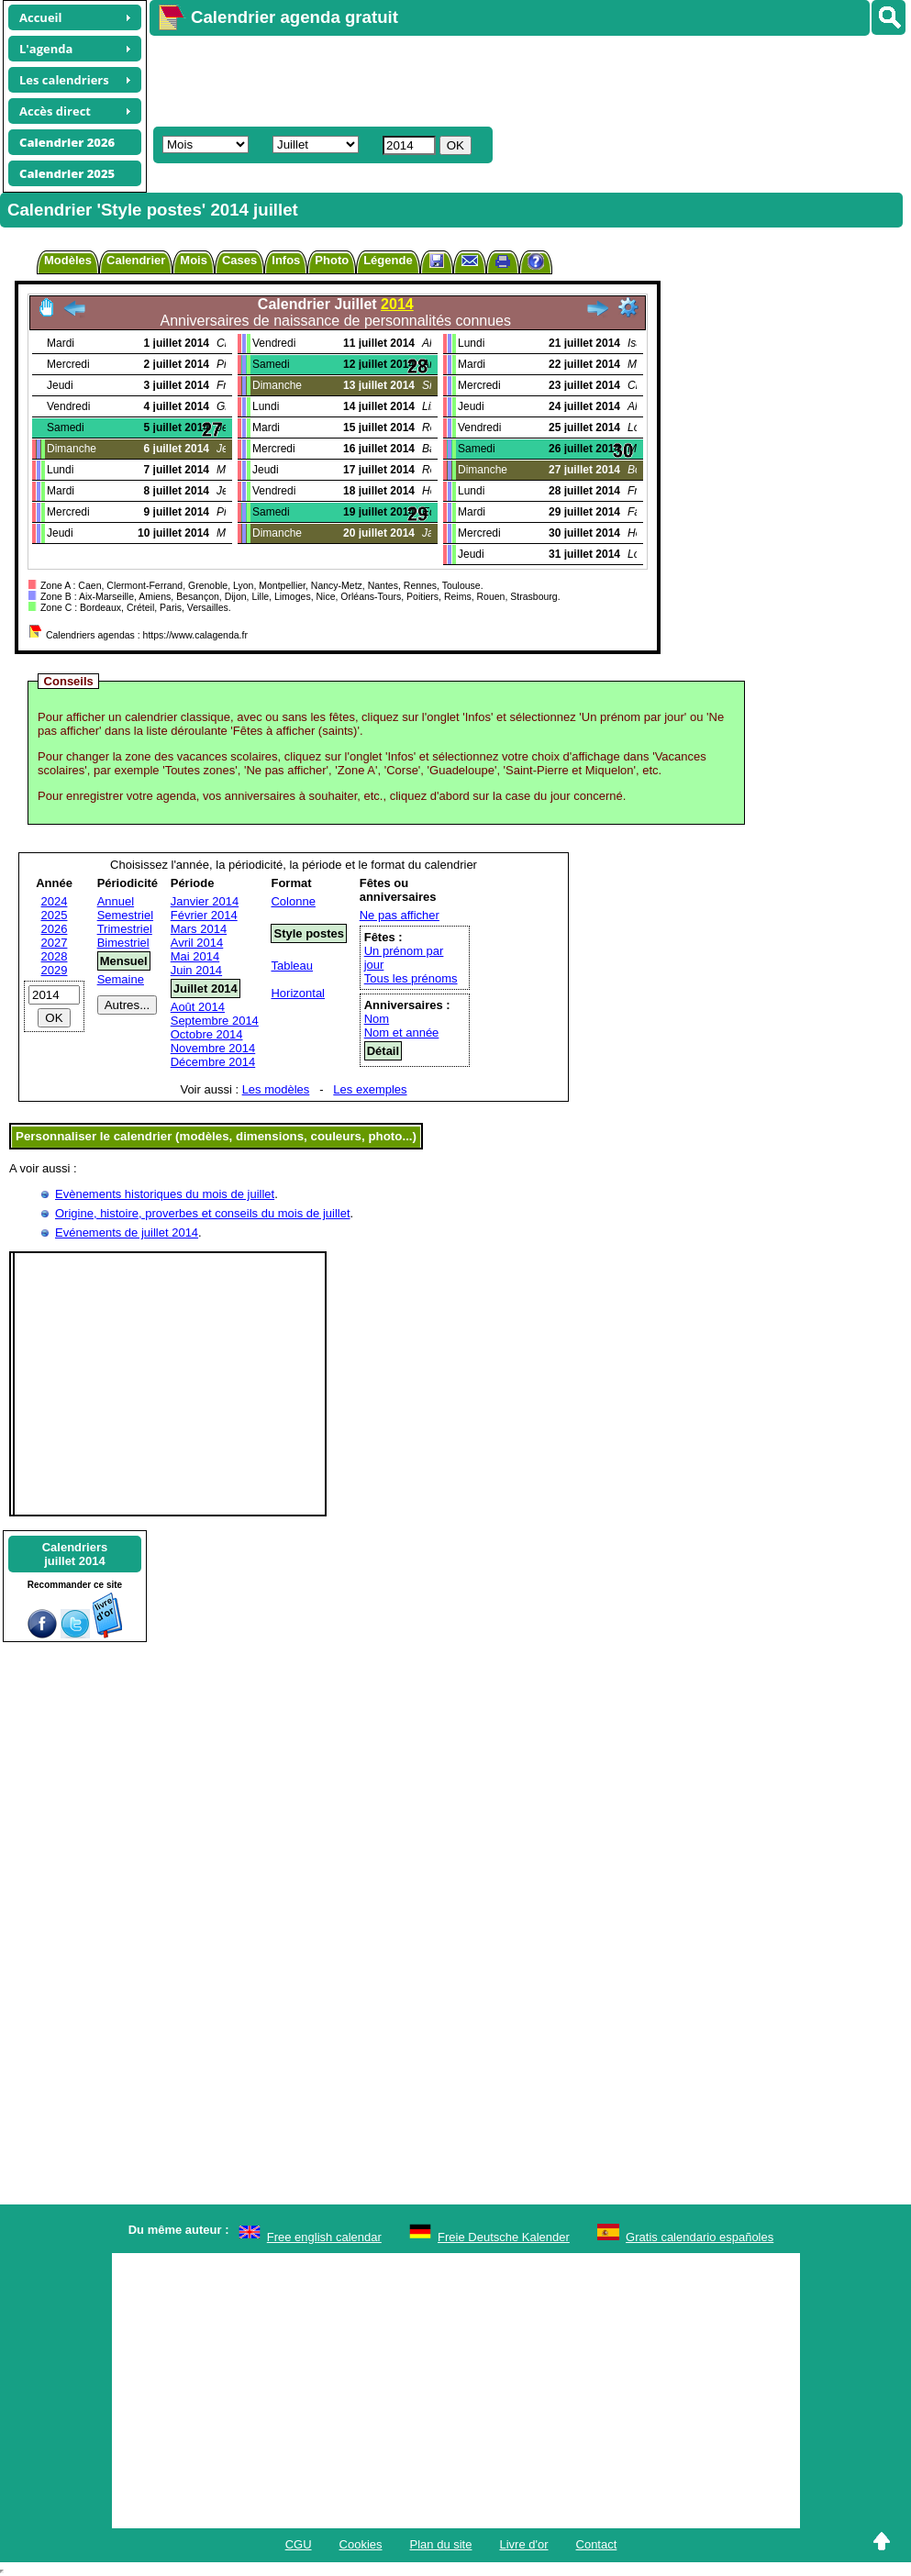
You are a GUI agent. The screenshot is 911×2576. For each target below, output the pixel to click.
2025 (54, 915)
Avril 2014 (197, 942)
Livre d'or (523, 2544)
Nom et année (401, 1032)
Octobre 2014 (207, 1034)
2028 (54, 956)
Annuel (115, 901)
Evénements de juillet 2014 (126, 1232)
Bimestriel (123, 942)
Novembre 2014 (213, 1048)
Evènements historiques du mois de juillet (164, 1194)
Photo (332, 260)
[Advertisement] (483, 79)
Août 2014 (198, 1007)
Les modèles (276, 1089)
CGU (298, 2544)
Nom (376, 1019)
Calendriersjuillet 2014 (75, 1554)
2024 (54, 901)
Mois (193, 260)
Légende (387, 260)
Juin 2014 (196, 970)
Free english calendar (324, 2237)
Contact (596, 2544)
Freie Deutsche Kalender (504, 2237)
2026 (54, 929)
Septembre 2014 (215, 1020)
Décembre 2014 (213, 1062)
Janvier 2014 (205, 901)
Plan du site (441, 2544)
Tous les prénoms (411, 978)
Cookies (361, 2544)
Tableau (292, 965)
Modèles (68, 260)
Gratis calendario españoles (699, 2237)
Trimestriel (124, 929)
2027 (54, 942)
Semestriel (125, 915)
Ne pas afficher (399, 915)
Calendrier (135, 260)
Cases (239, 260)
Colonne (293, 901)
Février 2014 (204, 915)
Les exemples (369, 1089)
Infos (286, 260)
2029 (54, 970)
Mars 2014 (199, 929)
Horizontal (298, 993)
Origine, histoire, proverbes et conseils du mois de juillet (202, 1213)
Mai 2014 (195, 956)
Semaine (120, 979)
